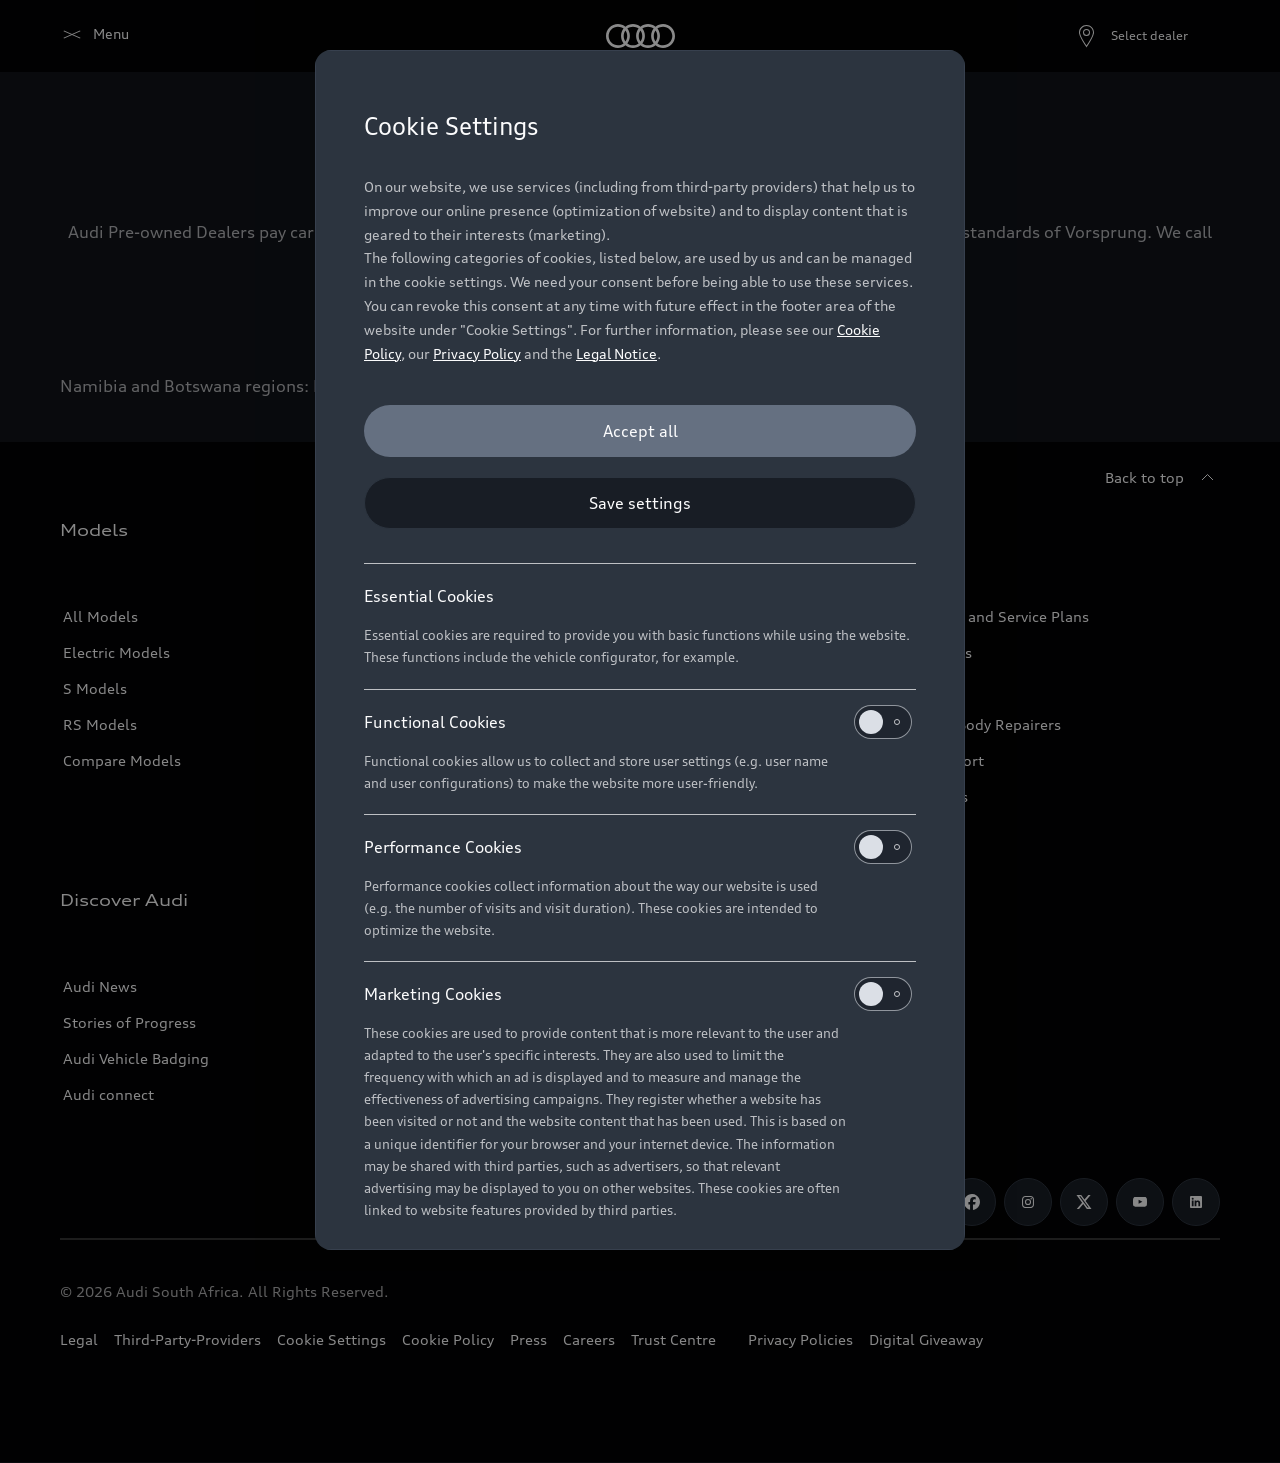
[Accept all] (640, 431)
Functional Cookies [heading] (638, 722)
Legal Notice (616, 353)
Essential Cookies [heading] (429, 596)
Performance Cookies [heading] (638, 847)
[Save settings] (640, 503)
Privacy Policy (477, 353)
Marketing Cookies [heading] (638, 994)
